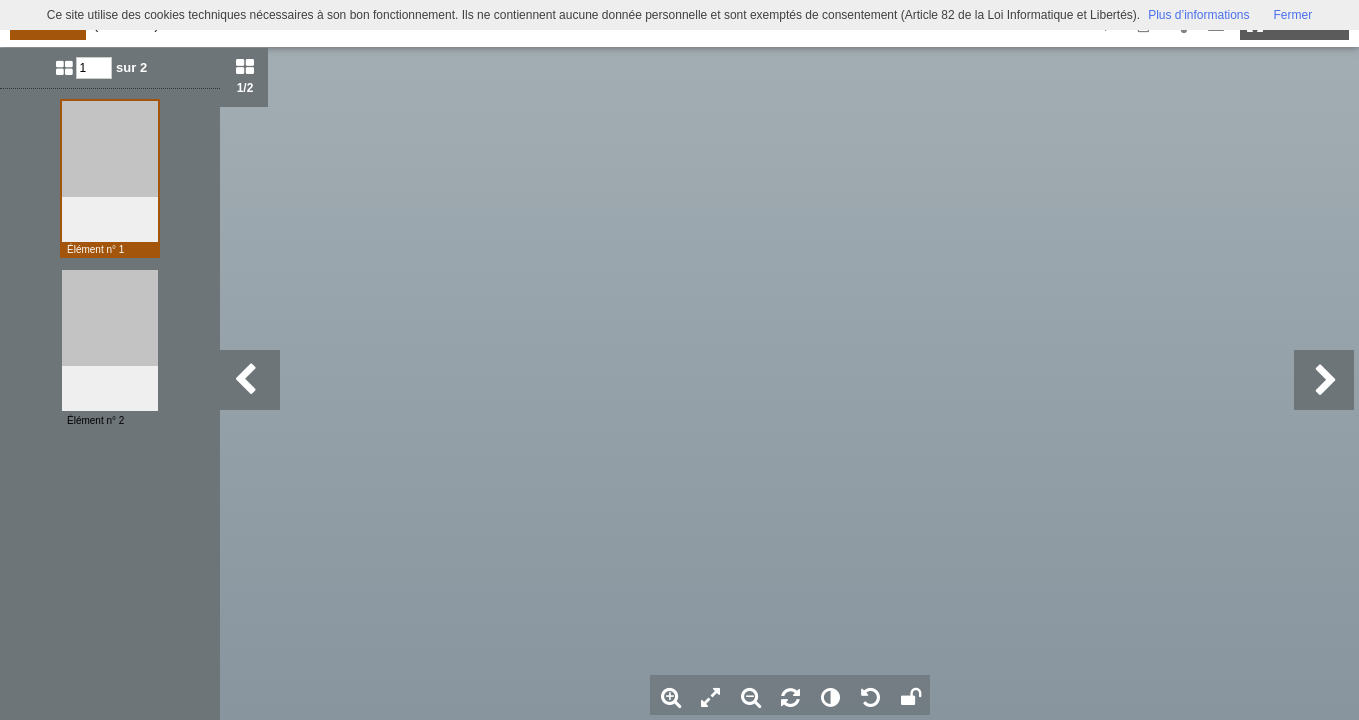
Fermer (1293, 15)
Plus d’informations (1198, 15)
